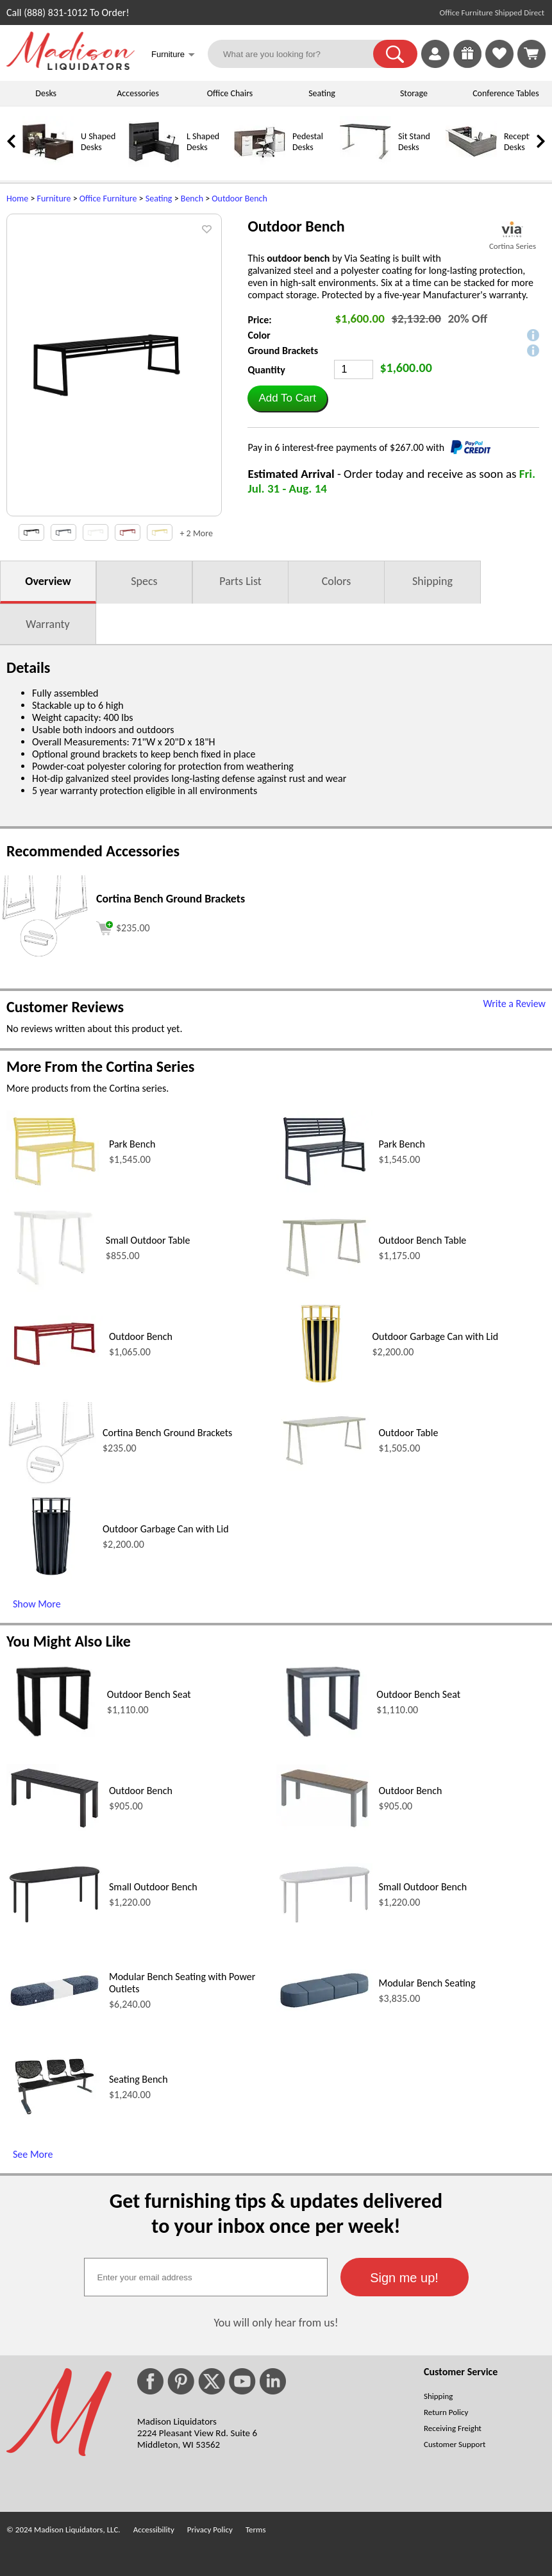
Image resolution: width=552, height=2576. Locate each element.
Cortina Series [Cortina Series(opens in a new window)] (512, 246)
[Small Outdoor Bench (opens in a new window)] (54, 1922)
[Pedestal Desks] (259, 164)
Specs (144, 581)
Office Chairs (230, 93)
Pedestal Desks (307, 142)
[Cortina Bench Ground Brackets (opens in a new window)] (45, 955)
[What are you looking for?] (298, 54)
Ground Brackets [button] (282, 350)
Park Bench (132, 1144)
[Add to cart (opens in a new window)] (123, 926)
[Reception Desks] (471, 164)
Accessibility (153, 2529)
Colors (336, 581)
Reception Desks (522, 142)
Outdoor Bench (239, 198)
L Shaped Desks (203, 142)
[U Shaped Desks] (48, 164)
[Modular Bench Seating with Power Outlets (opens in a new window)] (54, 2007)
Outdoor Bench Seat (149, 1694)
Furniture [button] (173, 55)
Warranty (47, 624)
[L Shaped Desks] (154, 164)
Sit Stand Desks (414, 142)
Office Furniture (108, 198)
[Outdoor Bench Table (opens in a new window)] (324, 1279)
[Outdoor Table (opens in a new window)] (324, 1468)
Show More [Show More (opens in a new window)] (37, 1604)
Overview (48, 581)
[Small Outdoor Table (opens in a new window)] (52, 1289)
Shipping (432, 581)
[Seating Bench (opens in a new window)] (54, 2120)
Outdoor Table (409, 1433)
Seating (321, 93)
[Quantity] (353, 369)
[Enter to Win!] (467, 64)
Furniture (54, 198)
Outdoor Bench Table (423, 1240)
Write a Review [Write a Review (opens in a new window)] (514, 1003)
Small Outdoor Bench (153, 1887)
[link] (531, 54)
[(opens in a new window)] (512, 229)
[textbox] (206, 2277)
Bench (192, 198)
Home (17, 198)
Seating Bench (138, 2079)
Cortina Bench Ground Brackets (167, 1433)
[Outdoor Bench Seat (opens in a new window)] (53, 1743)
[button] (395, 54)
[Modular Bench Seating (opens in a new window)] (324, 2008)
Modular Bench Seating (427, 1983)
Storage (414, 93)
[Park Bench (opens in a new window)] (54, 1189)
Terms (256, 2529)
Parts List (240, 581)
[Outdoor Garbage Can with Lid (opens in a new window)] (320, 1385)
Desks (45, 93)
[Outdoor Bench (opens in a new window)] (54, 1369)
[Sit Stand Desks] (365, 164)
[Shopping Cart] (531, 54)
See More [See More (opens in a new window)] (33, 2154)
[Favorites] (499, 64)
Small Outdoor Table (148, 1240)
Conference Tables (506, 93)
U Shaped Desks (98, 142)
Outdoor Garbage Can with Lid (435, 1336)
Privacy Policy (210, 2529)
